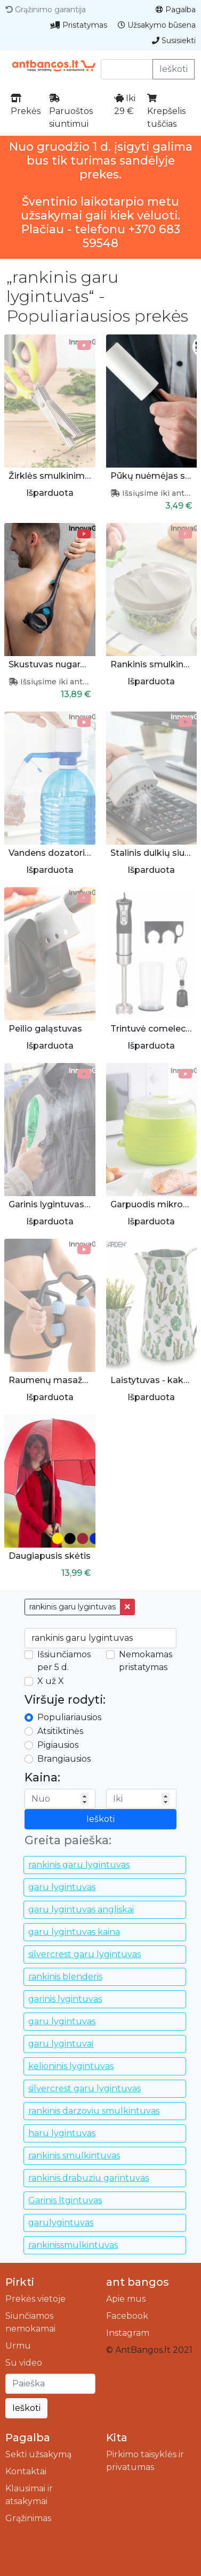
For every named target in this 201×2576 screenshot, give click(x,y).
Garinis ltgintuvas (65, 2200)
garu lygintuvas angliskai (81, 1909)
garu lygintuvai (60, 2044)
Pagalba (176, 9)
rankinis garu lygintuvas (72, 1607)
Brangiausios (64, 1759)
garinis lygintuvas (65, 1999)
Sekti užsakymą (38, 2454)
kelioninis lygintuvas (71, 2066)
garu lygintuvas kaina (74, 1932)
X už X (50, 1681)
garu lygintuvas (61, 1887)
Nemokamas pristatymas (145, 1660)
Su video (23, 2363)
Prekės (26, 105)
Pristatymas (79, 25)
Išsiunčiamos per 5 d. (64, 1660)
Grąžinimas (28, 2518)
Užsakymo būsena (157, 25)
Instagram (127, 2333)
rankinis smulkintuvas (74, 2155)
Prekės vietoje (35, 2299)
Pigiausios (57, 1745)
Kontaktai (25, 2471)
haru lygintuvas (61, 2133)
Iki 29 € (124, 104)
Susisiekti (174, 40)
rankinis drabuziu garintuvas (88, 2178)
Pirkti (19, 2282)
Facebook (127, 2316)
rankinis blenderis (65, 1977)
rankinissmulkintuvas (73, 2245)
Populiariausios (69, 1717)
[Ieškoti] (50, 2384)
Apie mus (126, 2299)
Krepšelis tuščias (166, 111)
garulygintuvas (60, 2223)
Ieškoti (173, 69)
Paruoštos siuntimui (71, 111)
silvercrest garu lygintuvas (84, 1954)
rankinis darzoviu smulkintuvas (93, 2111)
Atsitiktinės (60, 1731)
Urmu (18, 2346)
